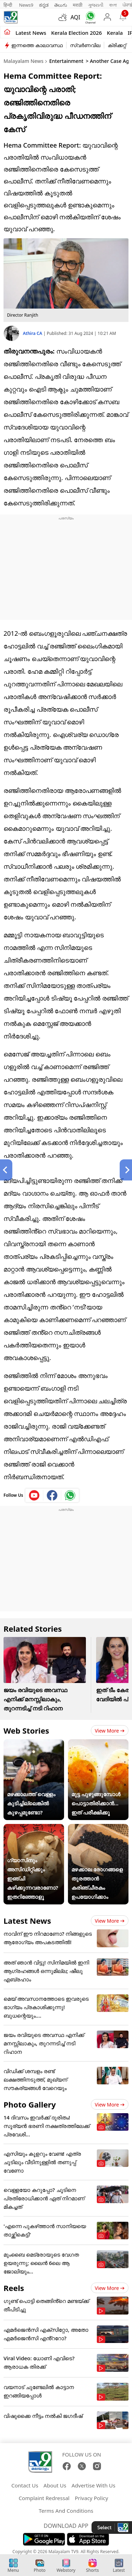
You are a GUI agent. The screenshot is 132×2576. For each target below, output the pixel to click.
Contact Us (24, 2485)
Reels (14, 2288)
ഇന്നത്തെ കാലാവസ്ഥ (37, 45)
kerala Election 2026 (76, 32)
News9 (26, 5)
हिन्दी (8, 5)
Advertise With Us (93, 2485)
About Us (55, 2485)
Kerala (114, 32)
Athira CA (33, 333)
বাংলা (113, 5)
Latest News (27, 1920)
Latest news (30, 32)
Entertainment (66, 61)
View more (110, 1730)
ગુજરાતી (95, 5)
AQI (75, 17)
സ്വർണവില (85, 45)
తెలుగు (60, 5)
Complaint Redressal (44, 2497)
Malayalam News (23, 61)
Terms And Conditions (66, 2510)
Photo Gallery (30, 2104)
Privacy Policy (91, 2497)
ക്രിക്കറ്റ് (117, 45)
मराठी (77, 5)
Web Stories (26, 1730)
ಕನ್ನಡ (44, 5)
